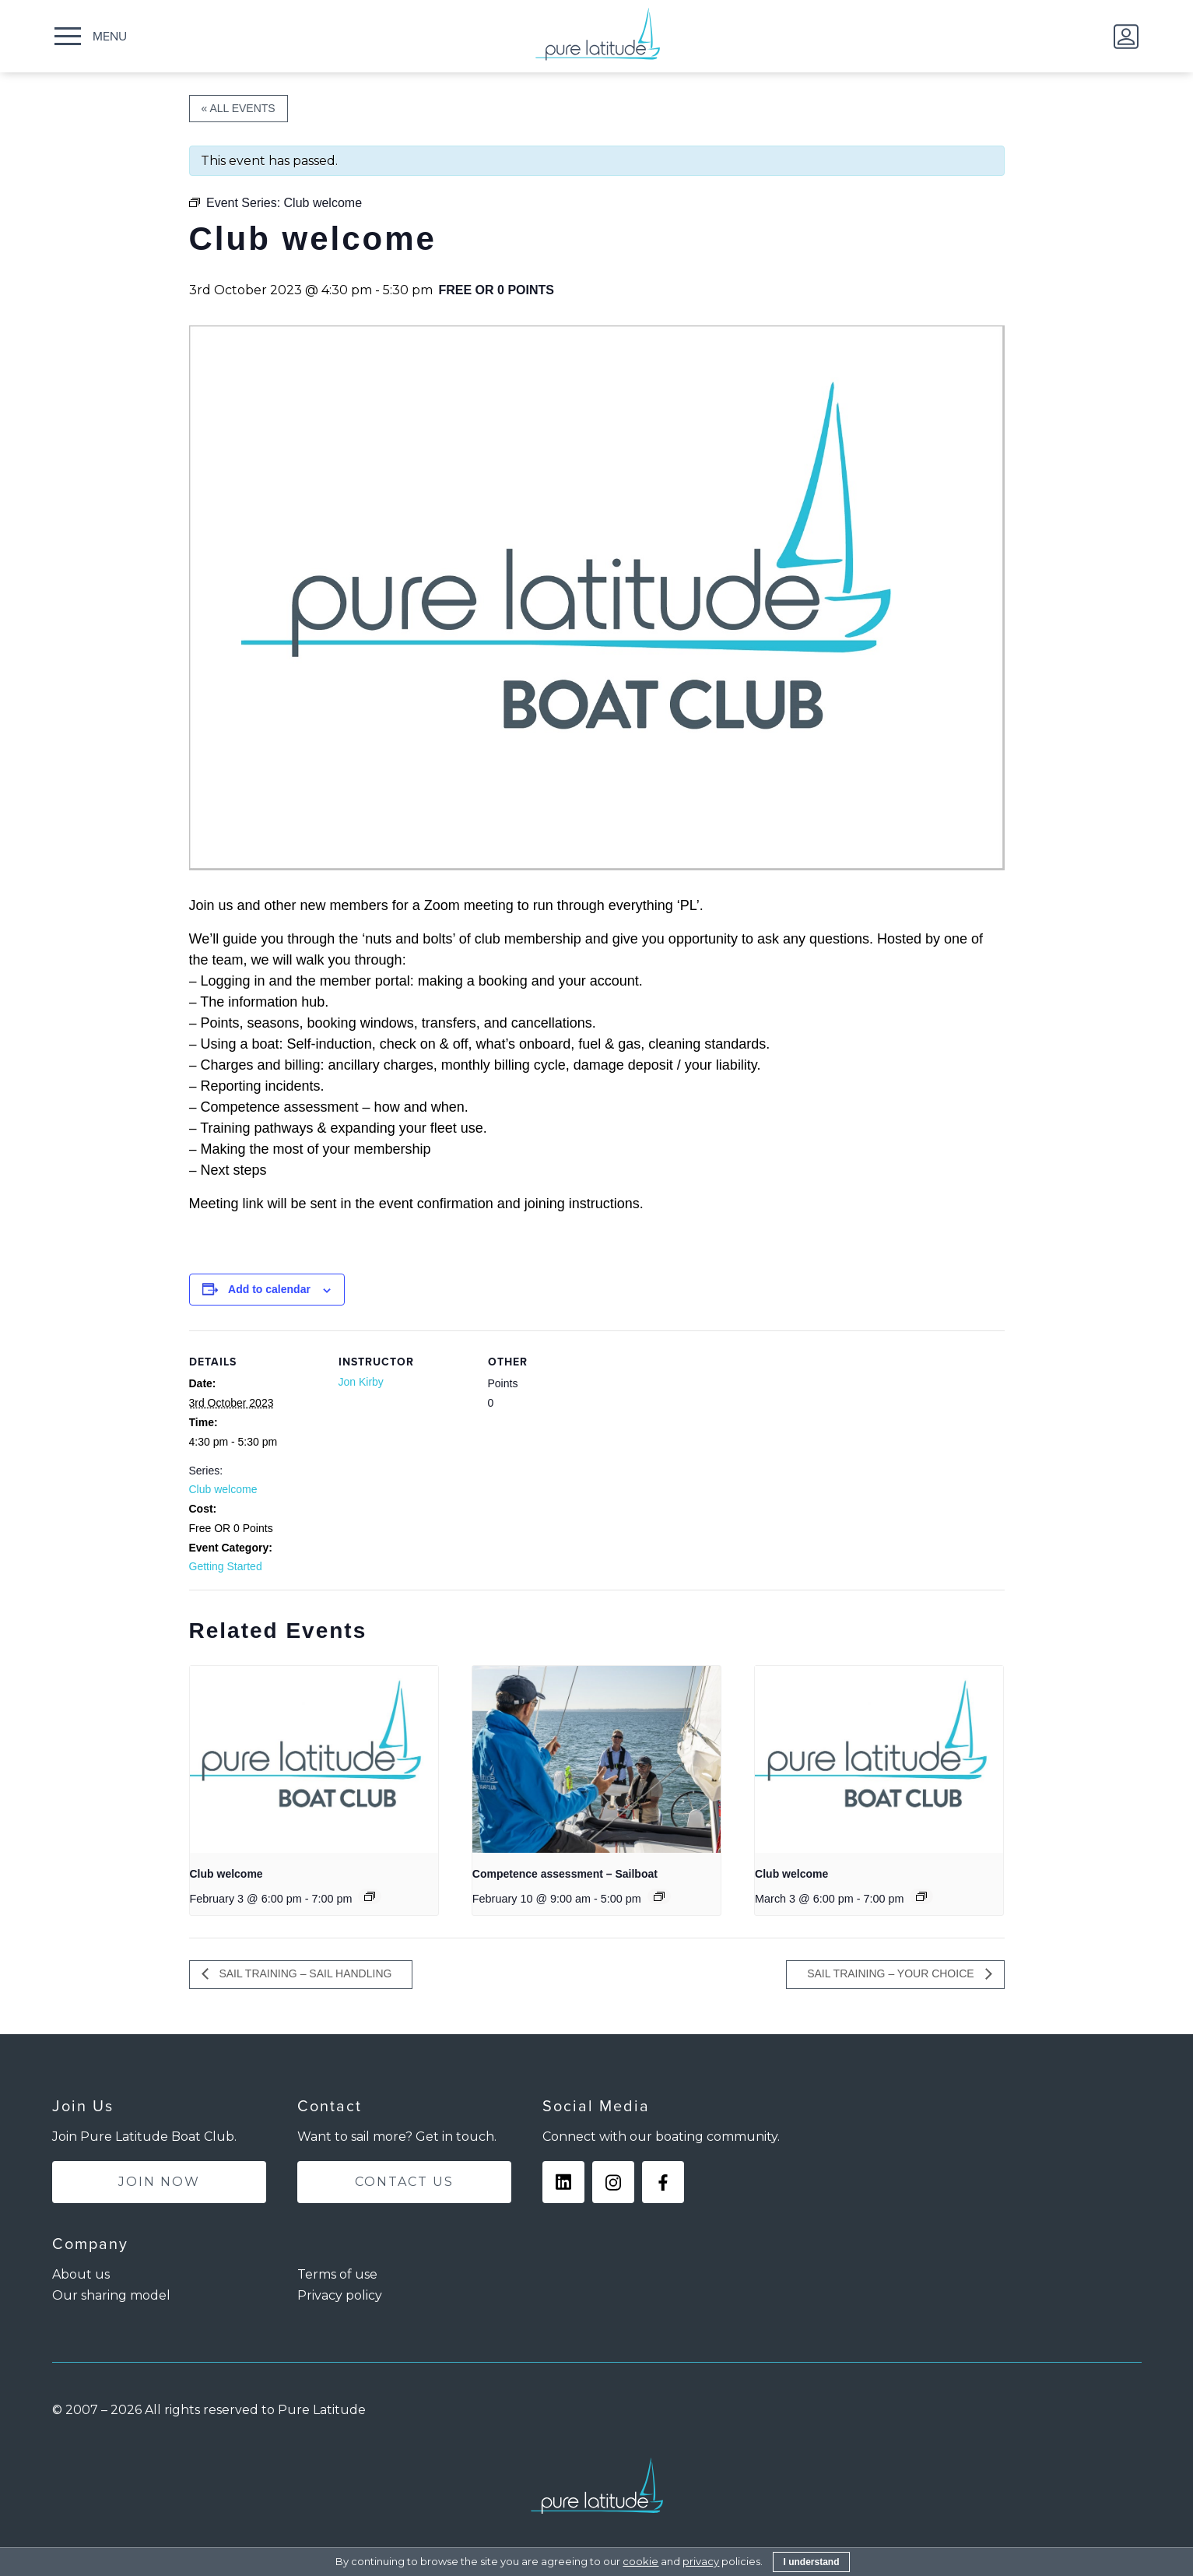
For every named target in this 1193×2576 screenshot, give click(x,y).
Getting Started (225, 1566)
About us (81, 2274)
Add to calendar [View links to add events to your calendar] (269, 1289)
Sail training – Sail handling (304, 1973)
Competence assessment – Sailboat (565, 1874)
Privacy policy (339, 2295)
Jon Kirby (361, 1382)
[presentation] (314, 1759)
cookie (640, 2561)
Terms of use (337, 2274)
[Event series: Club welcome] (369, 1896)
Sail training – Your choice (892, 1973)
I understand (811, 2562)
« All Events (238, 108)
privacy (700, 2561)
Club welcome (223, 1489)
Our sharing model (111, 2295)
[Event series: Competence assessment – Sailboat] (659, 1896)
